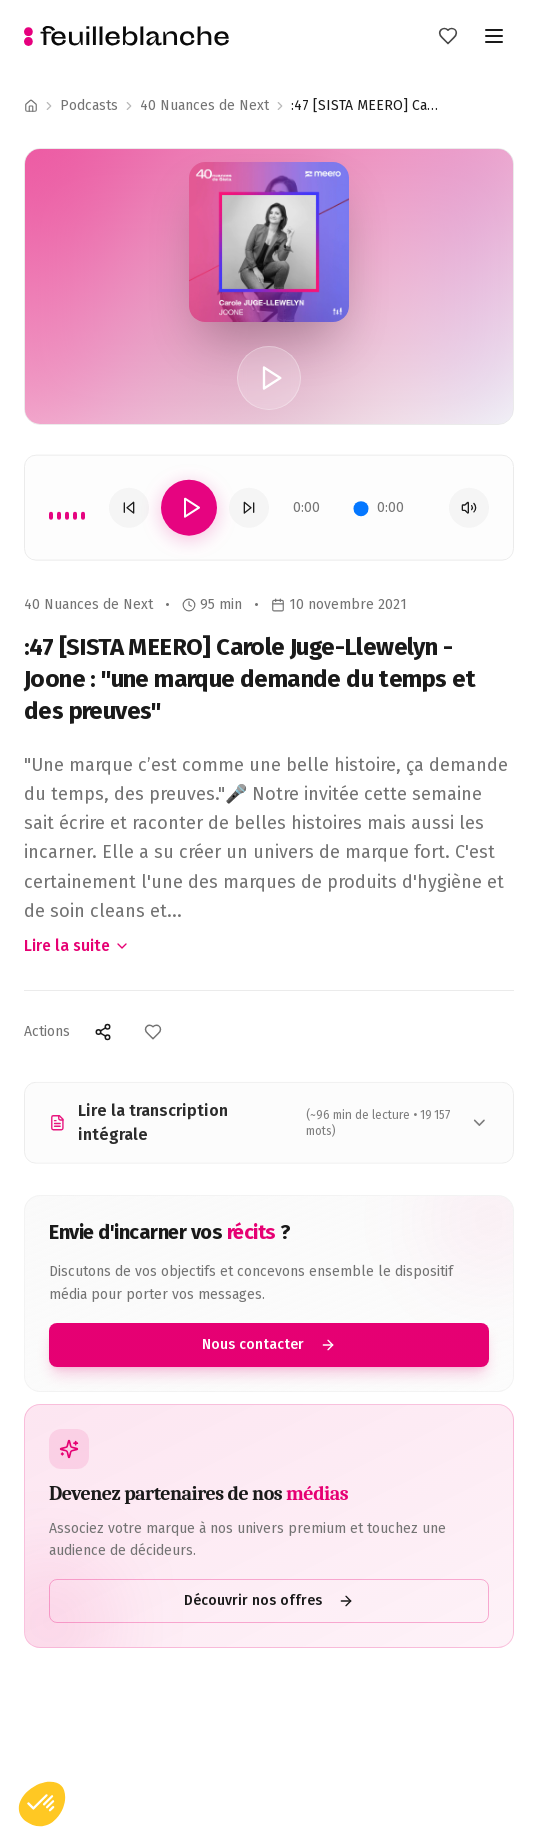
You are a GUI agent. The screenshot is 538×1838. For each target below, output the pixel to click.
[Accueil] (31, 106)
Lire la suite (77, 945)
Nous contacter (269, 1344)
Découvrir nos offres (269, 1600)
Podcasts (89, 105)
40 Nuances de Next (204, 105)
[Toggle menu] (494, 36)
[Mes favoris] (448, 36)
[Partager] (103, 1032)
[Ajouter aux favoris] (153, 1032)
